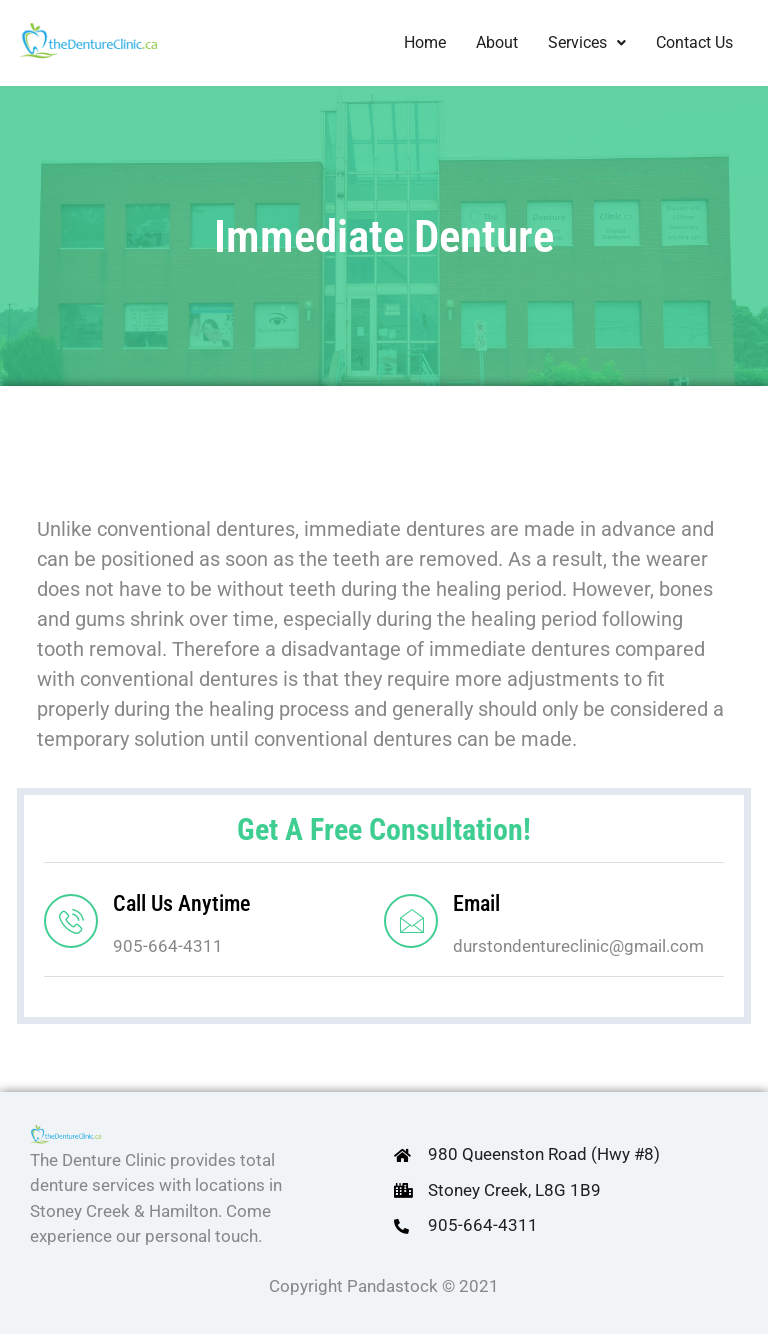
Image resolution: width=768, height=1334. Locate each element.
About (497, 42)
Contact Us (694, 42)
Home (425, 42)
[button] (587, 43)
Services (587, 42)
